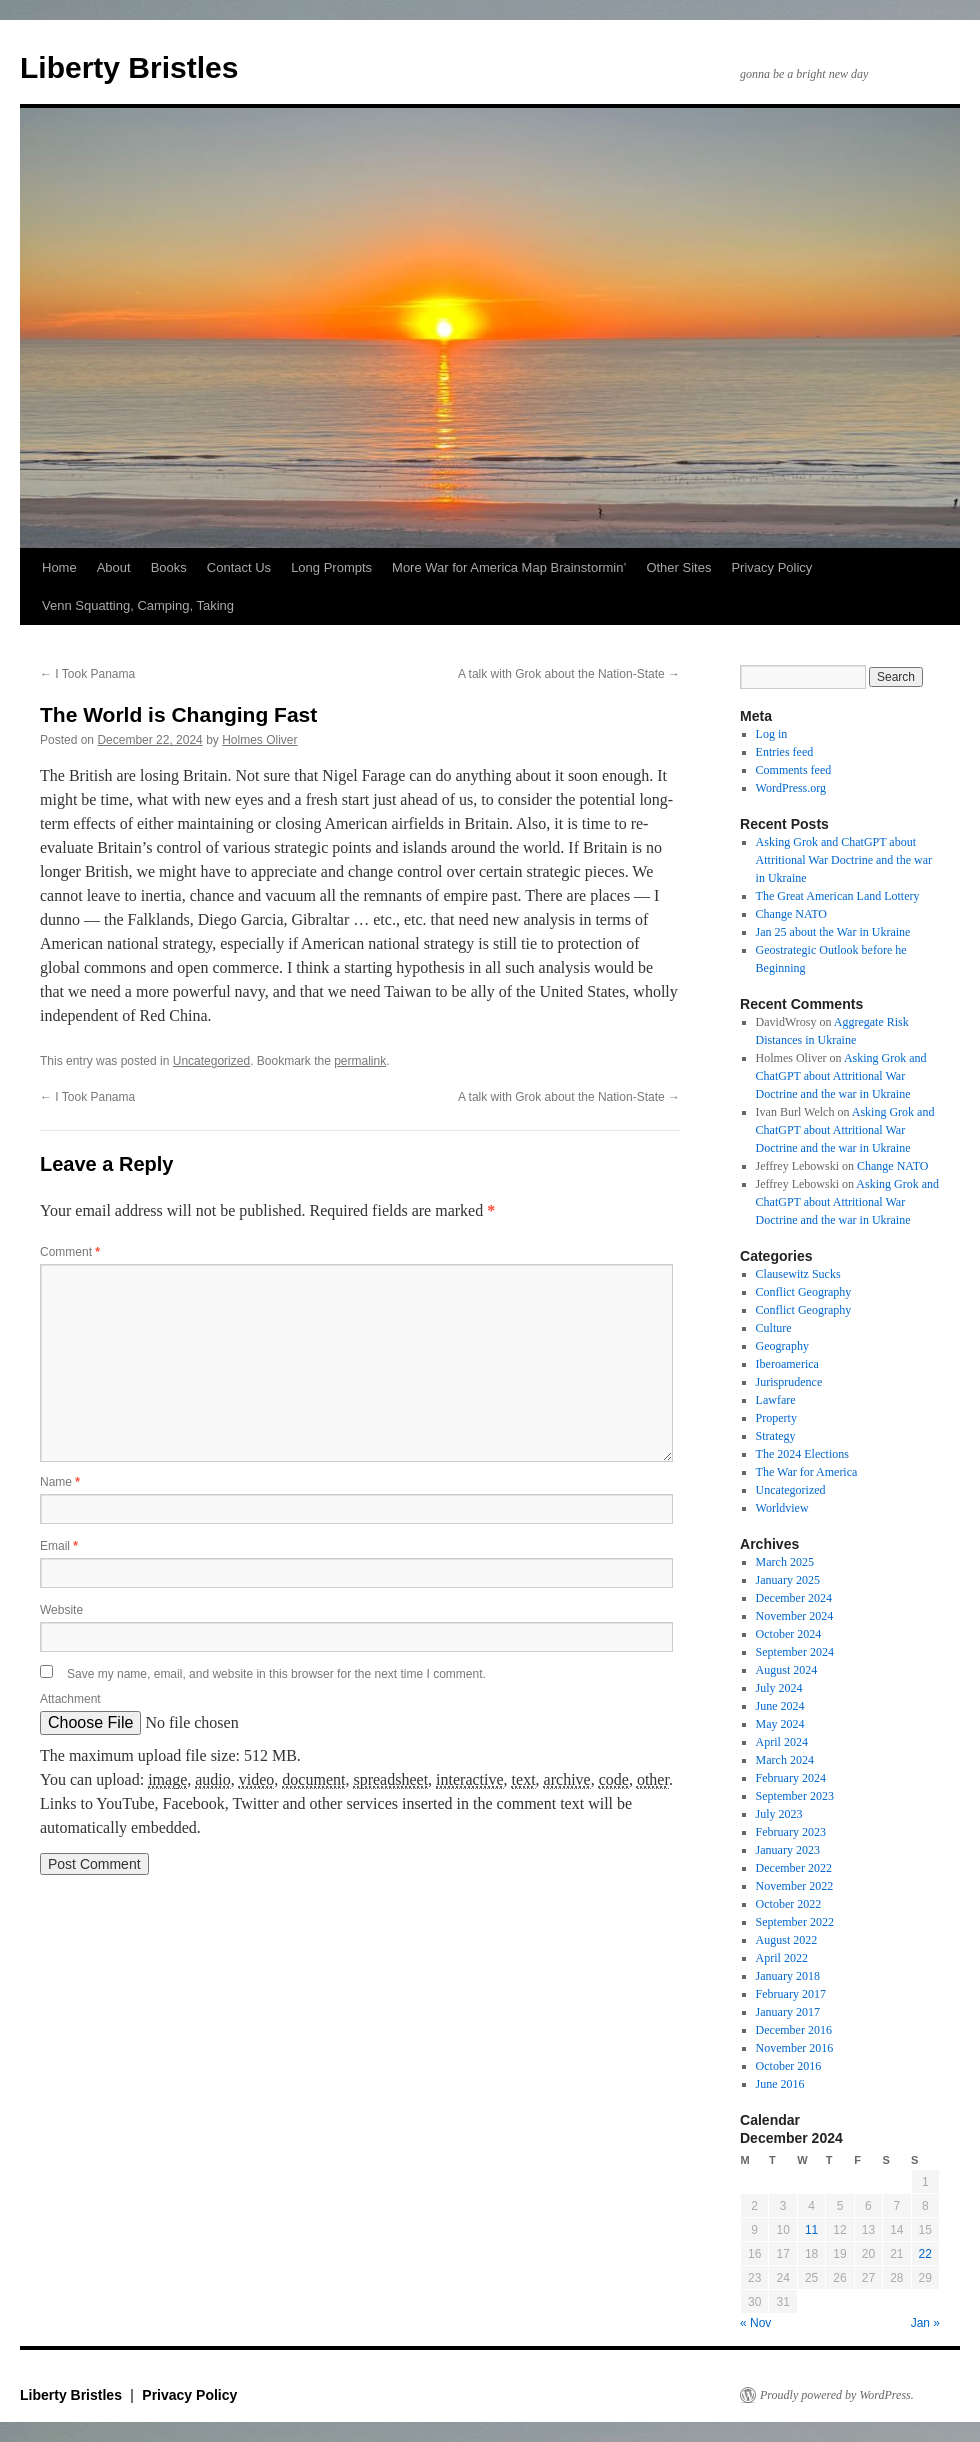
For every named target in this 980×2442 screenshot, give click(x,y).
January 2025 (788, 1580)
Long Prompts (331, 567)
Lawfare (776, 1400)
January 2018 (788, 1976)
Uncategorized (211, 1061)
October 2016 (789, 2066)
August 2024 (787, 1670)
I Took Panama (87, 674)
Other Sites (678, 567)
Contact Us (239, 567)
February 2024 (791, 1778)
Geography (782, 1346)
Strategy (776, 1436)
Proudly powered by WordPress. (837, 2395)
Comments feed (794, 770)
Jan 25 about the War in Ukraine (833, 932)
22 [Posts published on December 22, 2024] (925, 2254)
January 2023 (788, 1850)
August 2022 (787, 1940)
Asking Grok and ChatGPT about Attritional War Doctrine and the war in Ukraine (844, 860)
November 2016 (795, 2048)
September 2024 (795, 1652)
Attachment (70, 1699)
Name (60, 1482)
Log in (772, 734)
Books (169, 567)
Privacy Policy (771, 567)
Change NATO (791, 914)
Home (59, 567)
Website (61, 1610)
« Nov (755, 2323)
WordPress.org (791, 788)
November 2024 (795, 1616)
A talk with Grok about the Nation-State (569, 674)
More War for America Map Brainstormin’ (509, 567)
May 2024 (780, 1724)
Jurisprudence (789, 1382)
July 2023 (779, 1814)
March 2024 (785, 1760)
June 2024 (780, 1706)
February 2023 (791, 1832)
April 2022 (782, 1958)
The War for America (807, 1472)
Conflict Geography (804, 1292)
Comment (70, 1252)
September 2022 (795, 1922)
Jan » (925, 2323)
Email (59, 1546)
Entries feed (785, 752)
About (114, 567)
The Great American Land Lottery (838, 896)
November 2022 (795, 1886)
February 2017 (791, 1994)
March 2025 (785, 1562)
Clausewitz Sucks (798, 1274)
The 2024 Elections (802, 1454)
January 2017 (788, 2012)
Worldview (782, 1508)
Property (776, 1418)
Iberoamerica (787, 1364)
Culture (774, 1328)
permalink (360, 1061)
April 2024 (782, 1742)
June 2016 (780, 2084)
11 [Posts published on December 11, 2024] (811, 2230)
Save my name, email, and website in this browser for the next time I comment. (276, 1674)
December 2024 (794, 1598)
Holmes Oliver (259, 740)
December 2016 (794, 2030)
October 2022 (789, 1904)
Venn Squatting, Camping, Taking (138, 605)
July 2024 (779, 1688)
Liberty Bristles (129, 67)
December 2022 (794, 1868)
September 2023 (795, 1796)
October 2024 (789, 1634)
